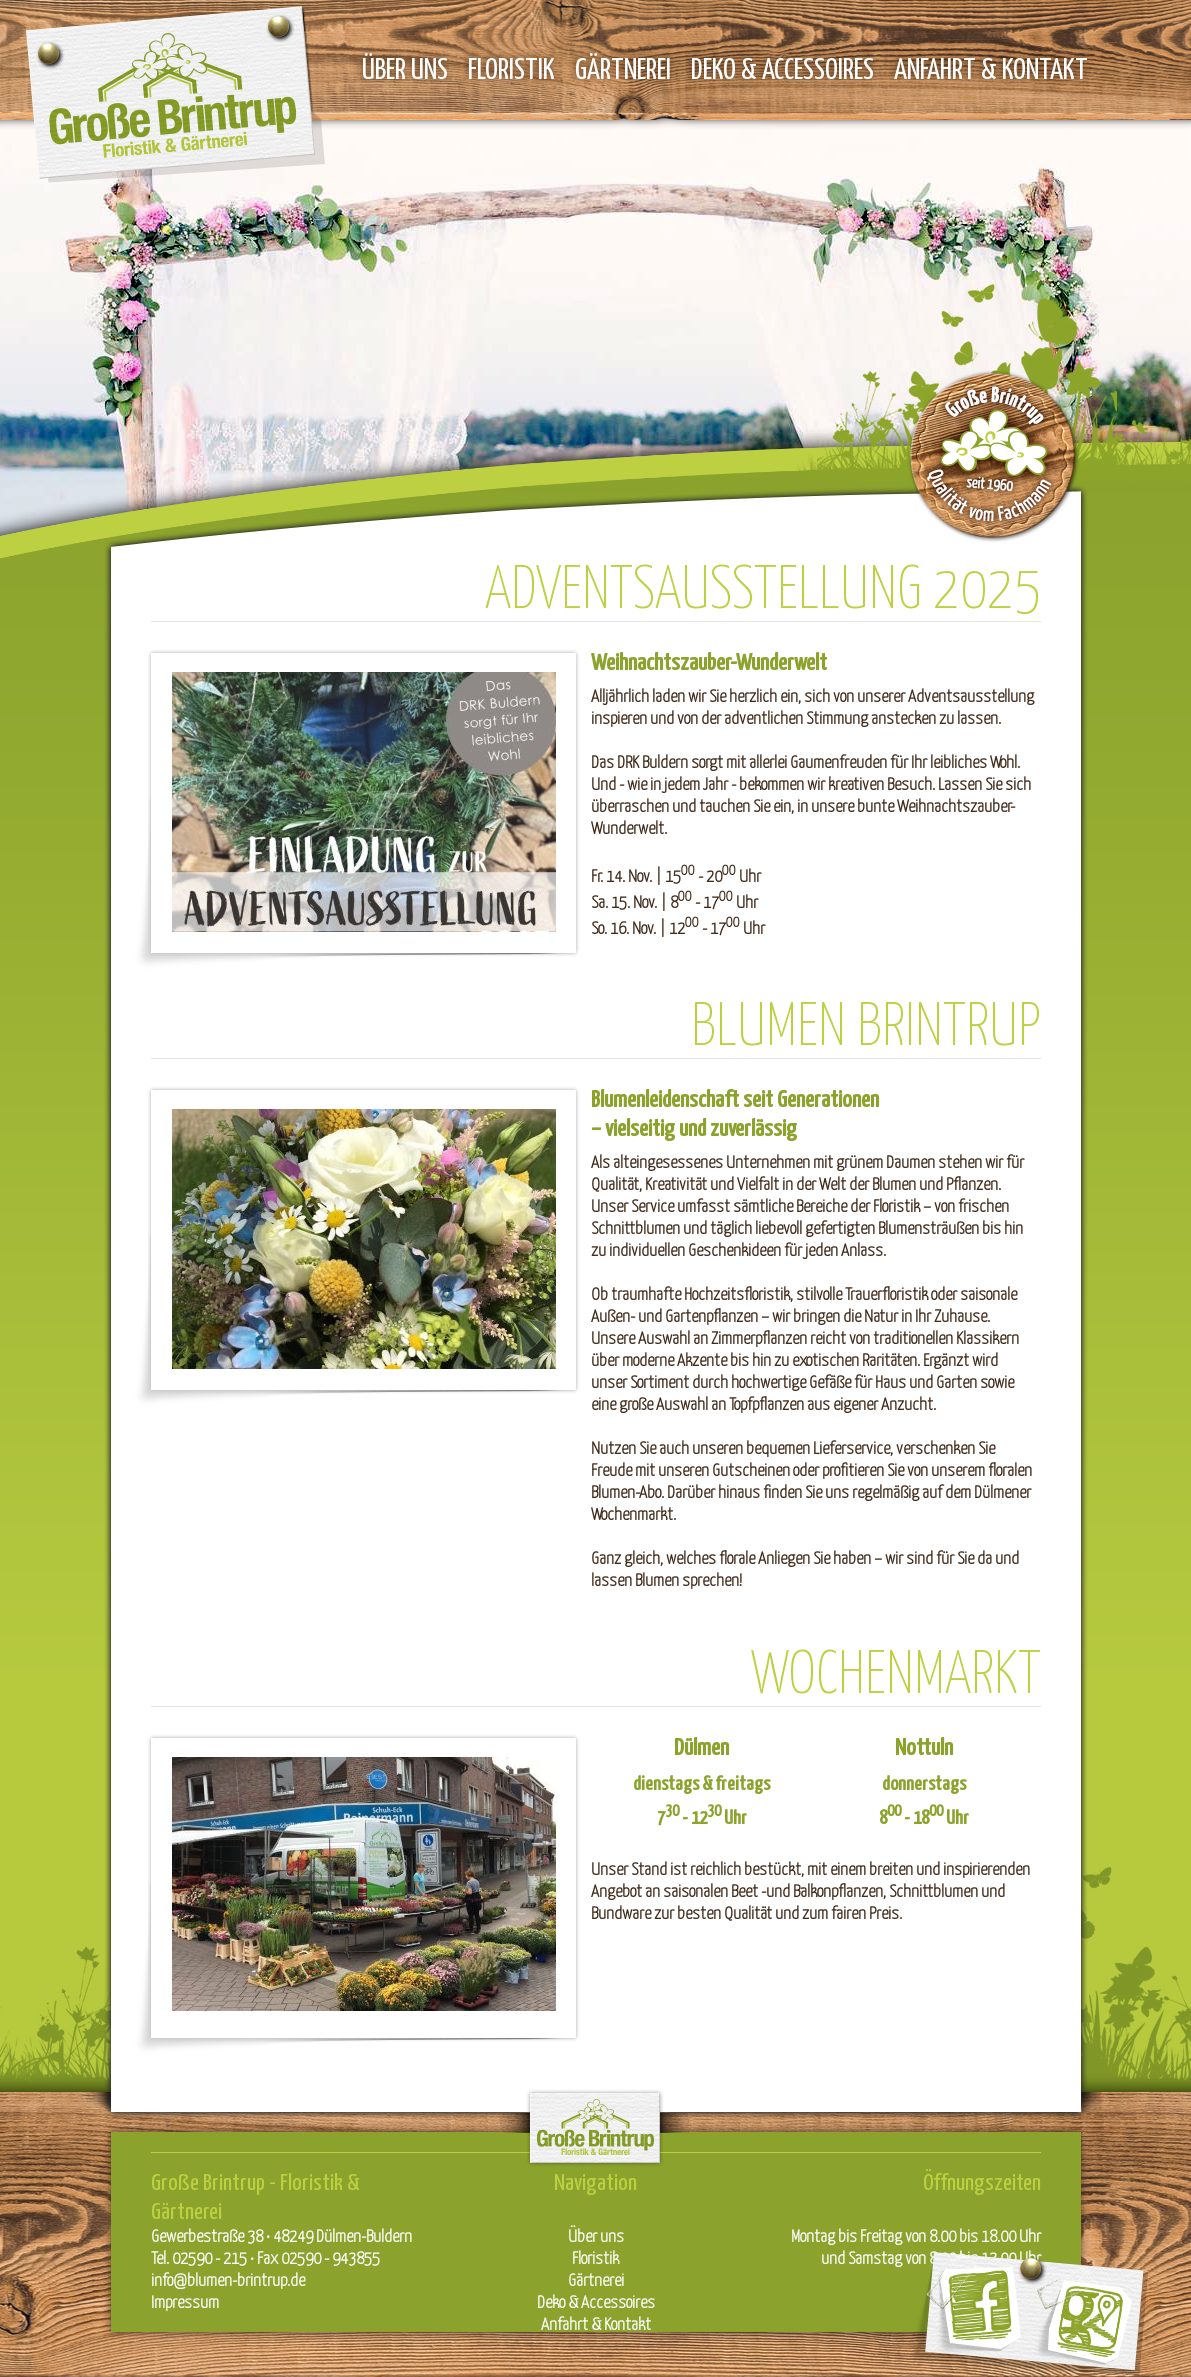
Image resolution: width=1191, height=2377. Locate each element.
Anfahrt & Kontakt (991, 67)
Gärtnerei (623, 67)
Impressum (185, 2301)
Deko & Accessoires (782, 67)
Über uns (405, 67)
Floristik (511, 67)
